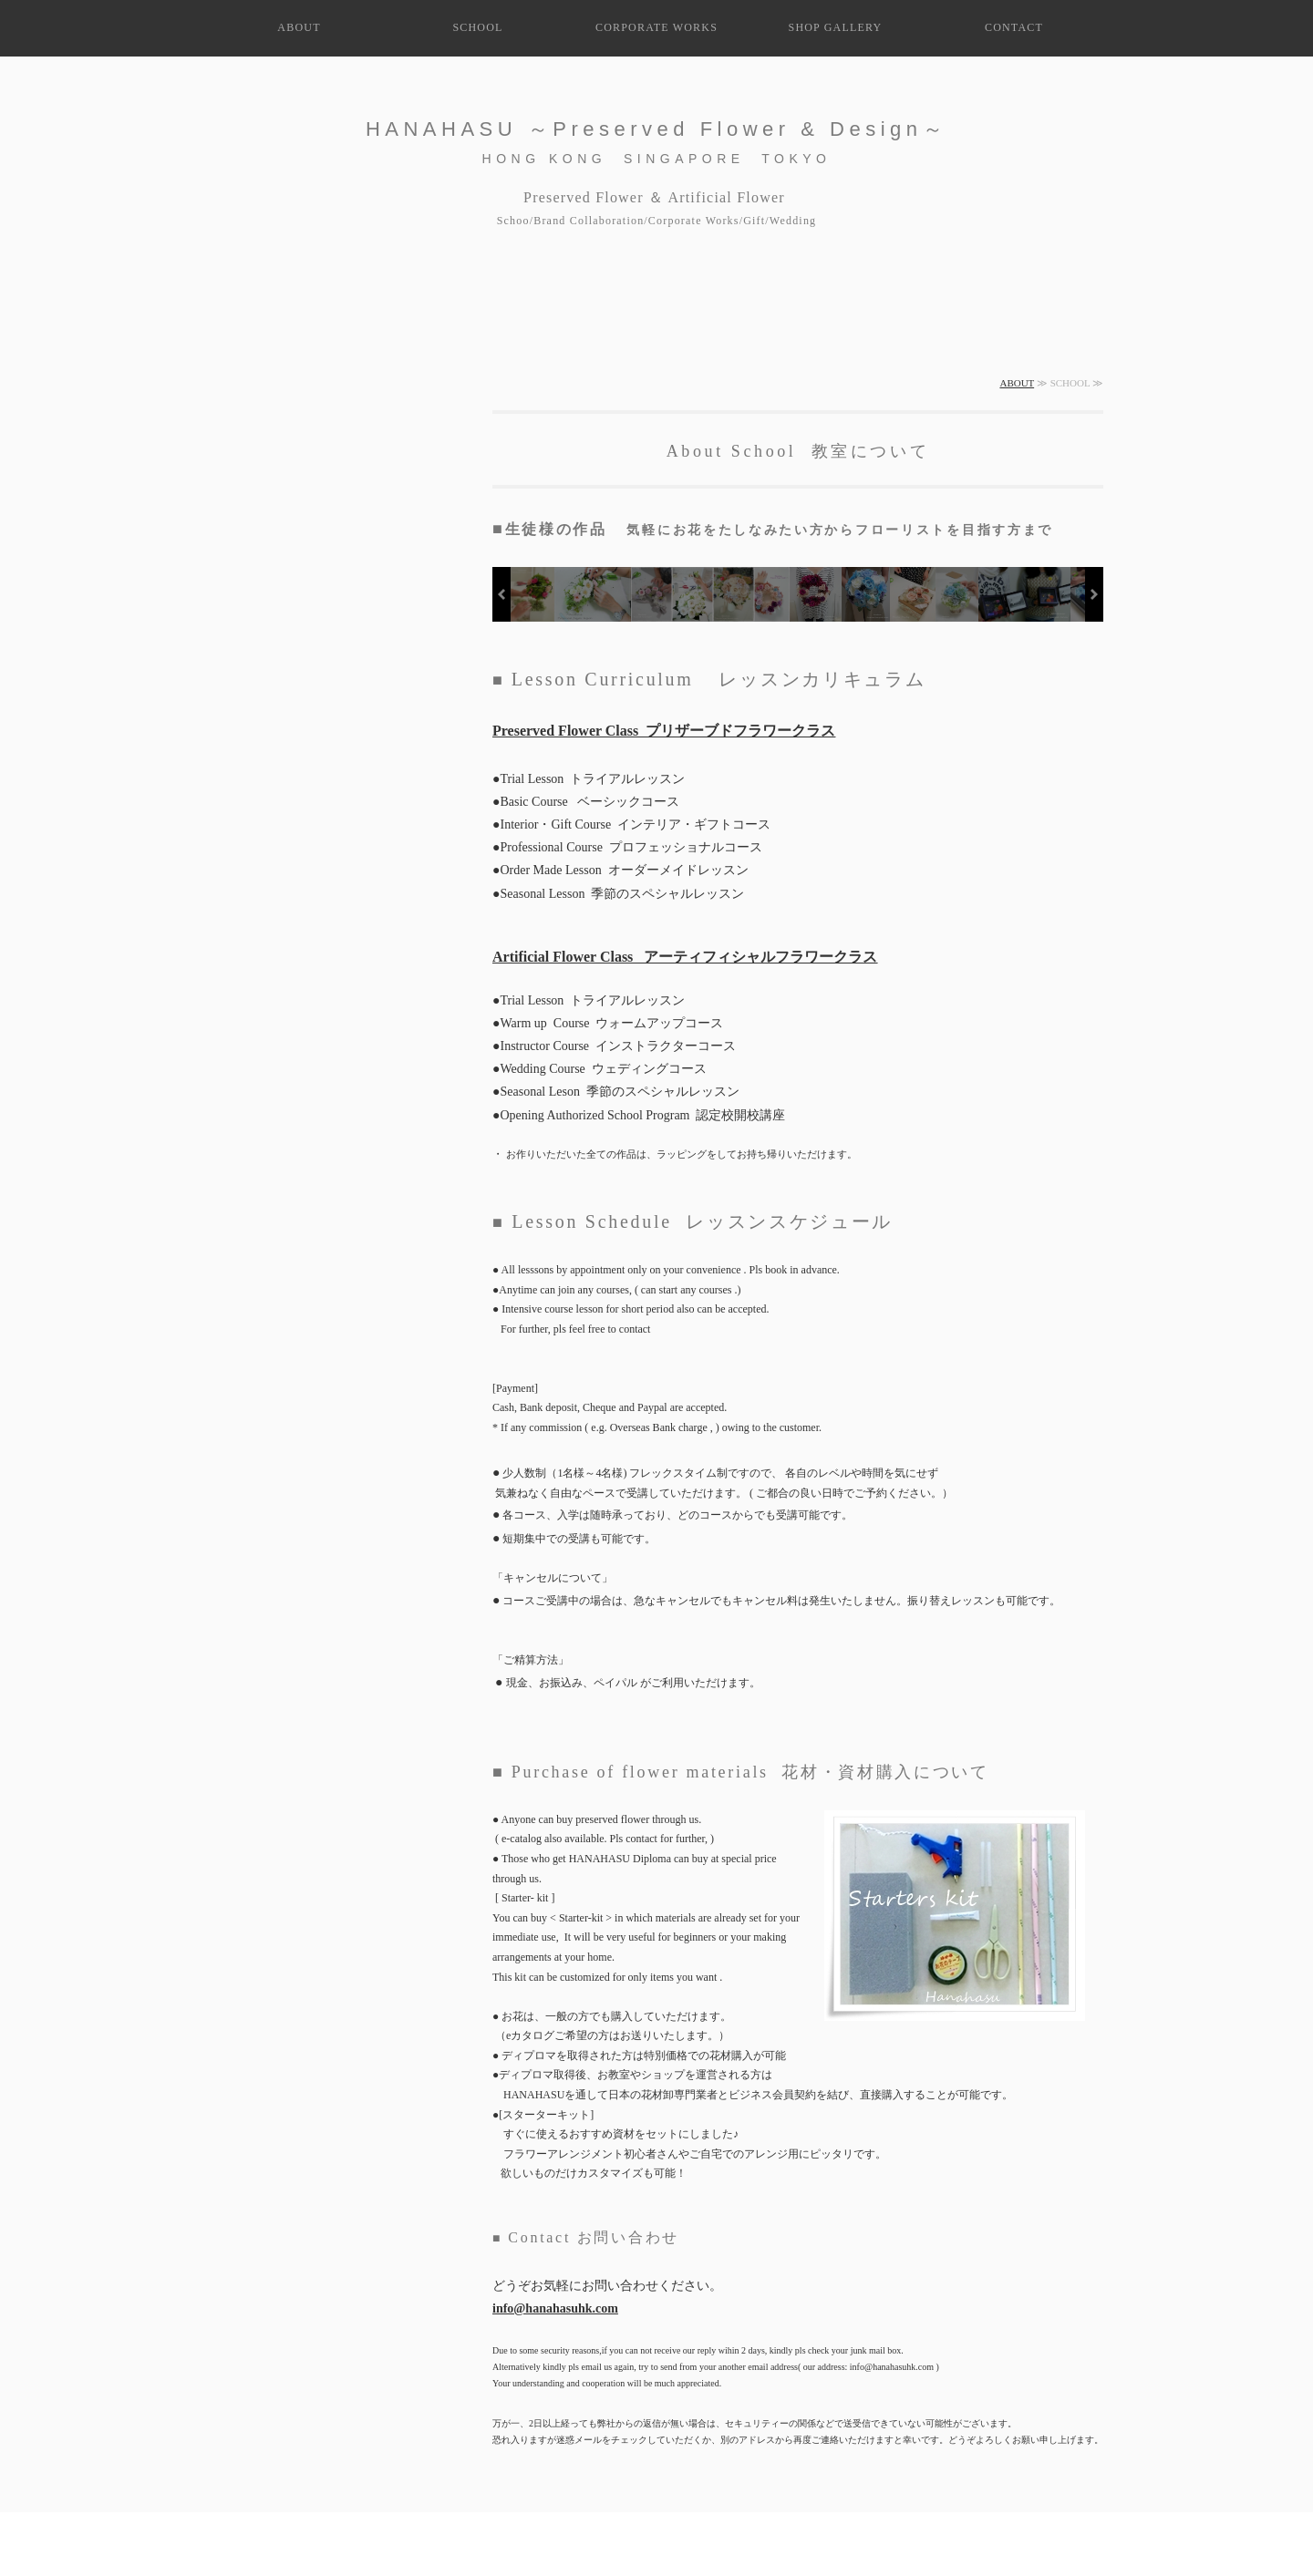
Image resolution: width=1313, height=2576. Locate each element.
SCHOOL (477, 27)
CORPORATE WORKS (656, 27)
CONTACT (1014, 27)
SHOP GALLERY (836, 27)
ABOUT (298, 27)
